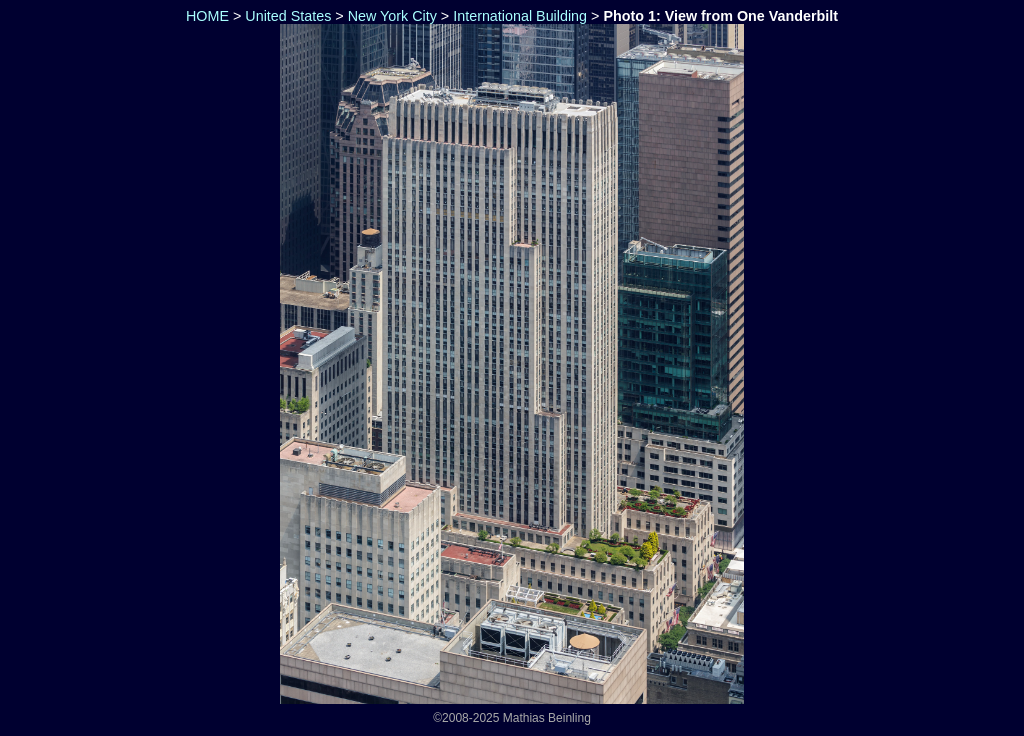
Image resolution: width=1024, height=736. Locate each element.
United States (288, 16)
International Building (520, 16)
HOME (205, 16)
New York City (392, 16)
